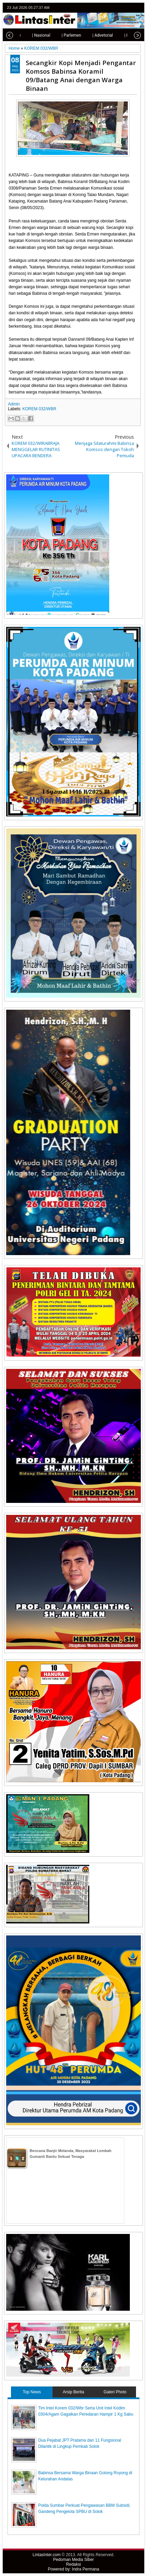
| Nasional (34, 35)
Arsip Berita (73, 2392)
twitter (111, 8)
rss (138, 8)
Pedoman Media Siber (73, 2559)
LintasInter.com (46, 2554)
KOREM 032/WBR (39, 408)
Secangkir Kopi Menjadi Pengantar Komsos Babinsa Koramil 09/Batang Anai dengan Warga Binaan (81, 75)
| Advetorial (96, 35)
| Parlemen (64, 35)
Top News (32, 2392)
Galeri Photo (115, 2392)
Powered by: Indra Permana (73, 2569)
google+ (129, 8)
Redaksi (73, 2564)
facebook (120, 8)
